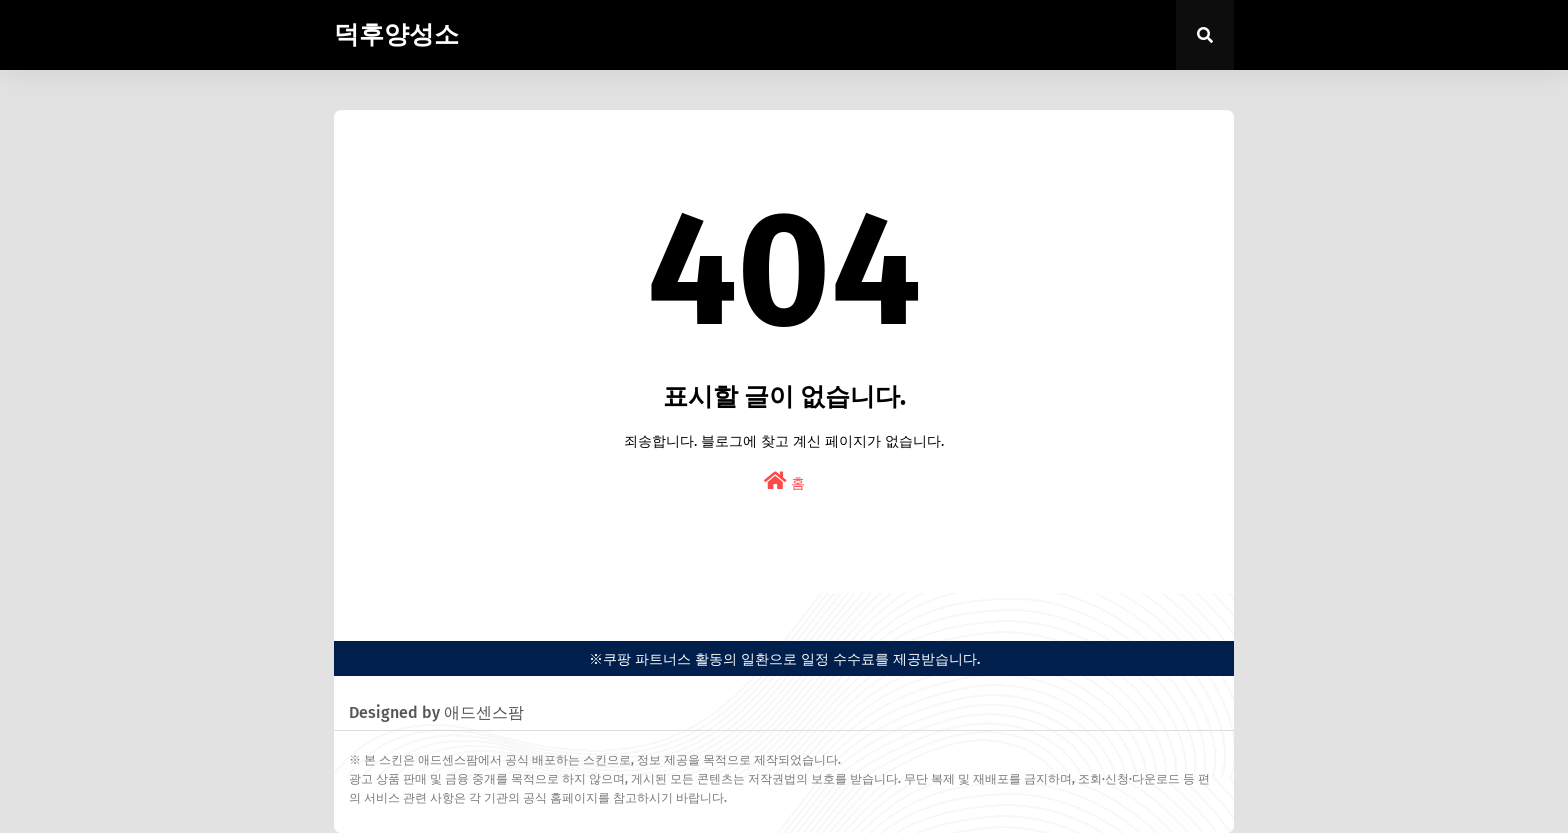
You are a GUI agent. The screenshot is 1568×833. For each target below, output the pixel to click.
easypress (363, 609)
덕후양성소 (396, 35)
